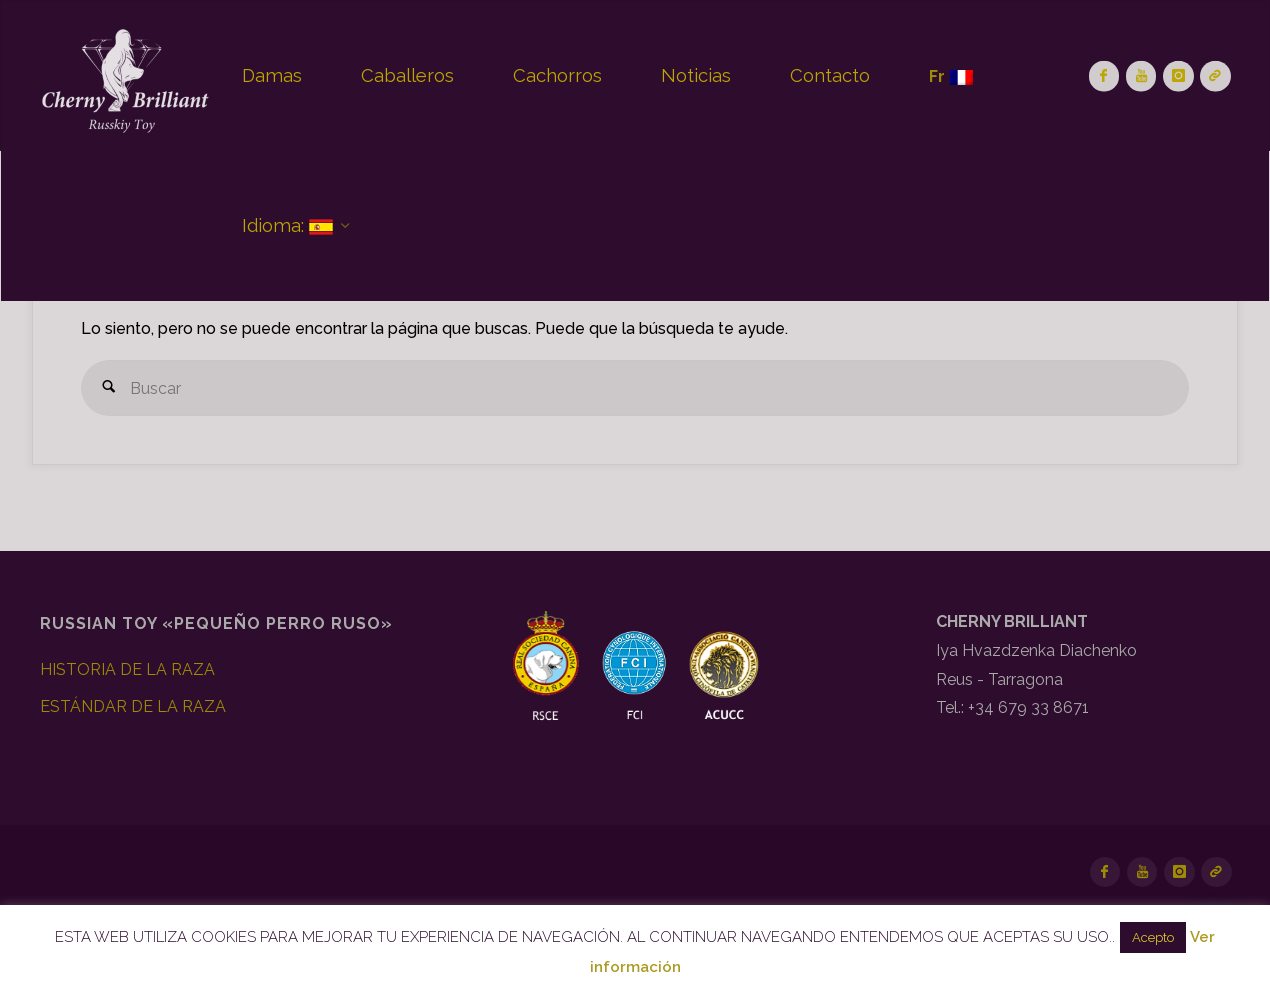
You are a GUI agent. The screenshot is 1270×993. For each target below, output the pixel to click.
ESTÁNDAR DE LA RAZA (133, 706)
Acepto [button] (1153, 937)
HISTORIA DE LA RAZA (127, 669)
